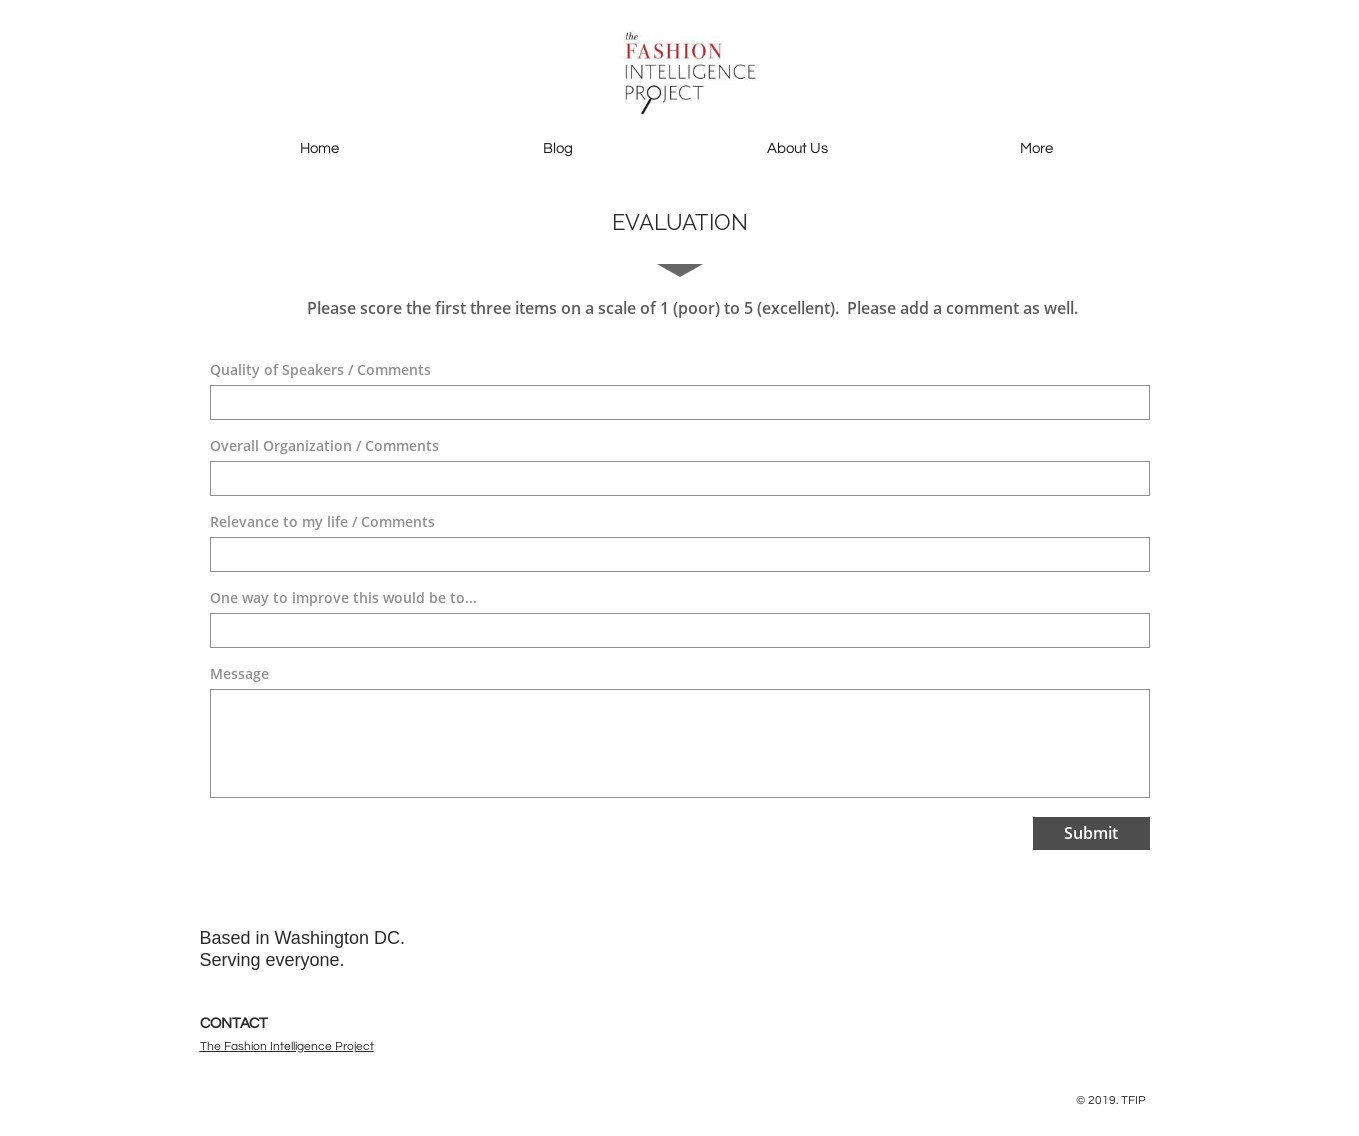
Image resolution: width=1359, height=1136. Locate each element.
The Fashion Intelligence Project (287, 1046)
